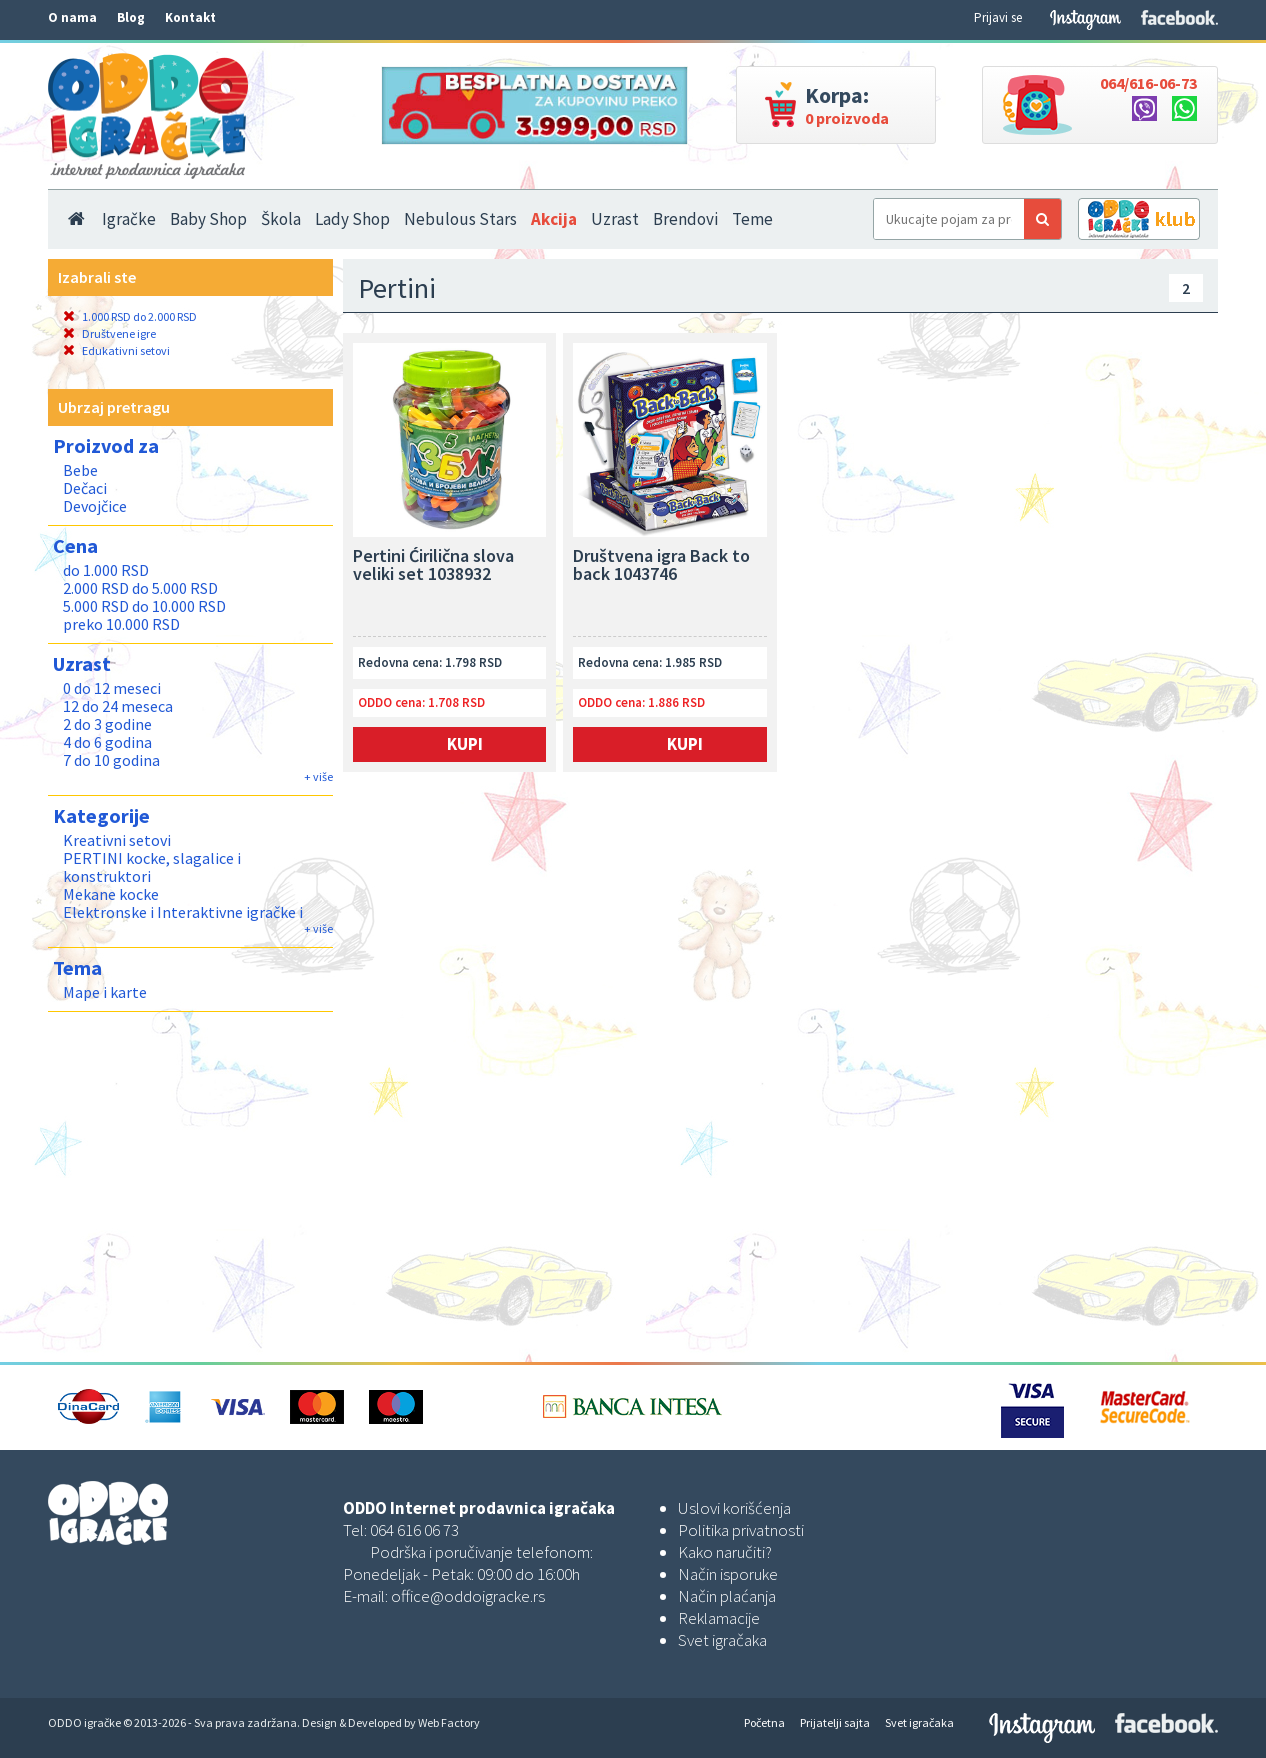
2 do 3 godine (107, 724)
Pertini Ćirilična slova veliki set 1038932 (433, 566)
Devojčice (95, 506)
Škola (281, 219)
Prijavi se (998, 17)
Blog (131, 17)
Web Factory (449, 1722)
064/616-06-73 (1148, 83)
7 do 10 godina (111, 760)
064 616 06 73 (414, 1530)
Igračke (129, 219)
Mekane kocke (111, 894)
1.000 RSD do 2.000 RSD (130, 316)
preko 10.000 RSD (121, 624)
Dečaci (85, 488)
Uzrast (615, 219)
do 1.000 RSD (106, 570)
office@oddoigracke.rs (468, 1596)
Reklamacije (719, 1618)
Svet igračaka (722, 1640)
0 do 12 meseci (112, 688)
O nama (72, 17)
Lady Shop (352, 219)
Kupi (465, 744)
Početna (764, 1722)
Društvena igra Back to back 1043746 (661, 566)
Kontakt (190, 17)
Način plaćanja (727, 1596)
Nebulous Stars (460, 219)
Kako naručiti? (725, 1552)
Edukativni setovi (116, 350)
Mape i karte (105, 992)
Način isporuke (728, 1574)
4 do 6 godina (107, 742)
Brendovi (685, 219)
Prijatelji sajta (835, 1722)
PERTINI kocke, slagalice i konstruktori (152, 867)
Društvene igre (109, 333)
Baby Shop (208, 219)
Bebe (80, 470)
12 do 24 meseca (118, 706)
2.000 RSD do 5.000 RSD (140, 588)
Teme (752, 219)
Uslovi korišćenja (734, 1508)
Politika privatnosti (741, 1530)
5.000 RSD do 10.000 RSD (144, 606)
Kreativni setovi (117, 840)
